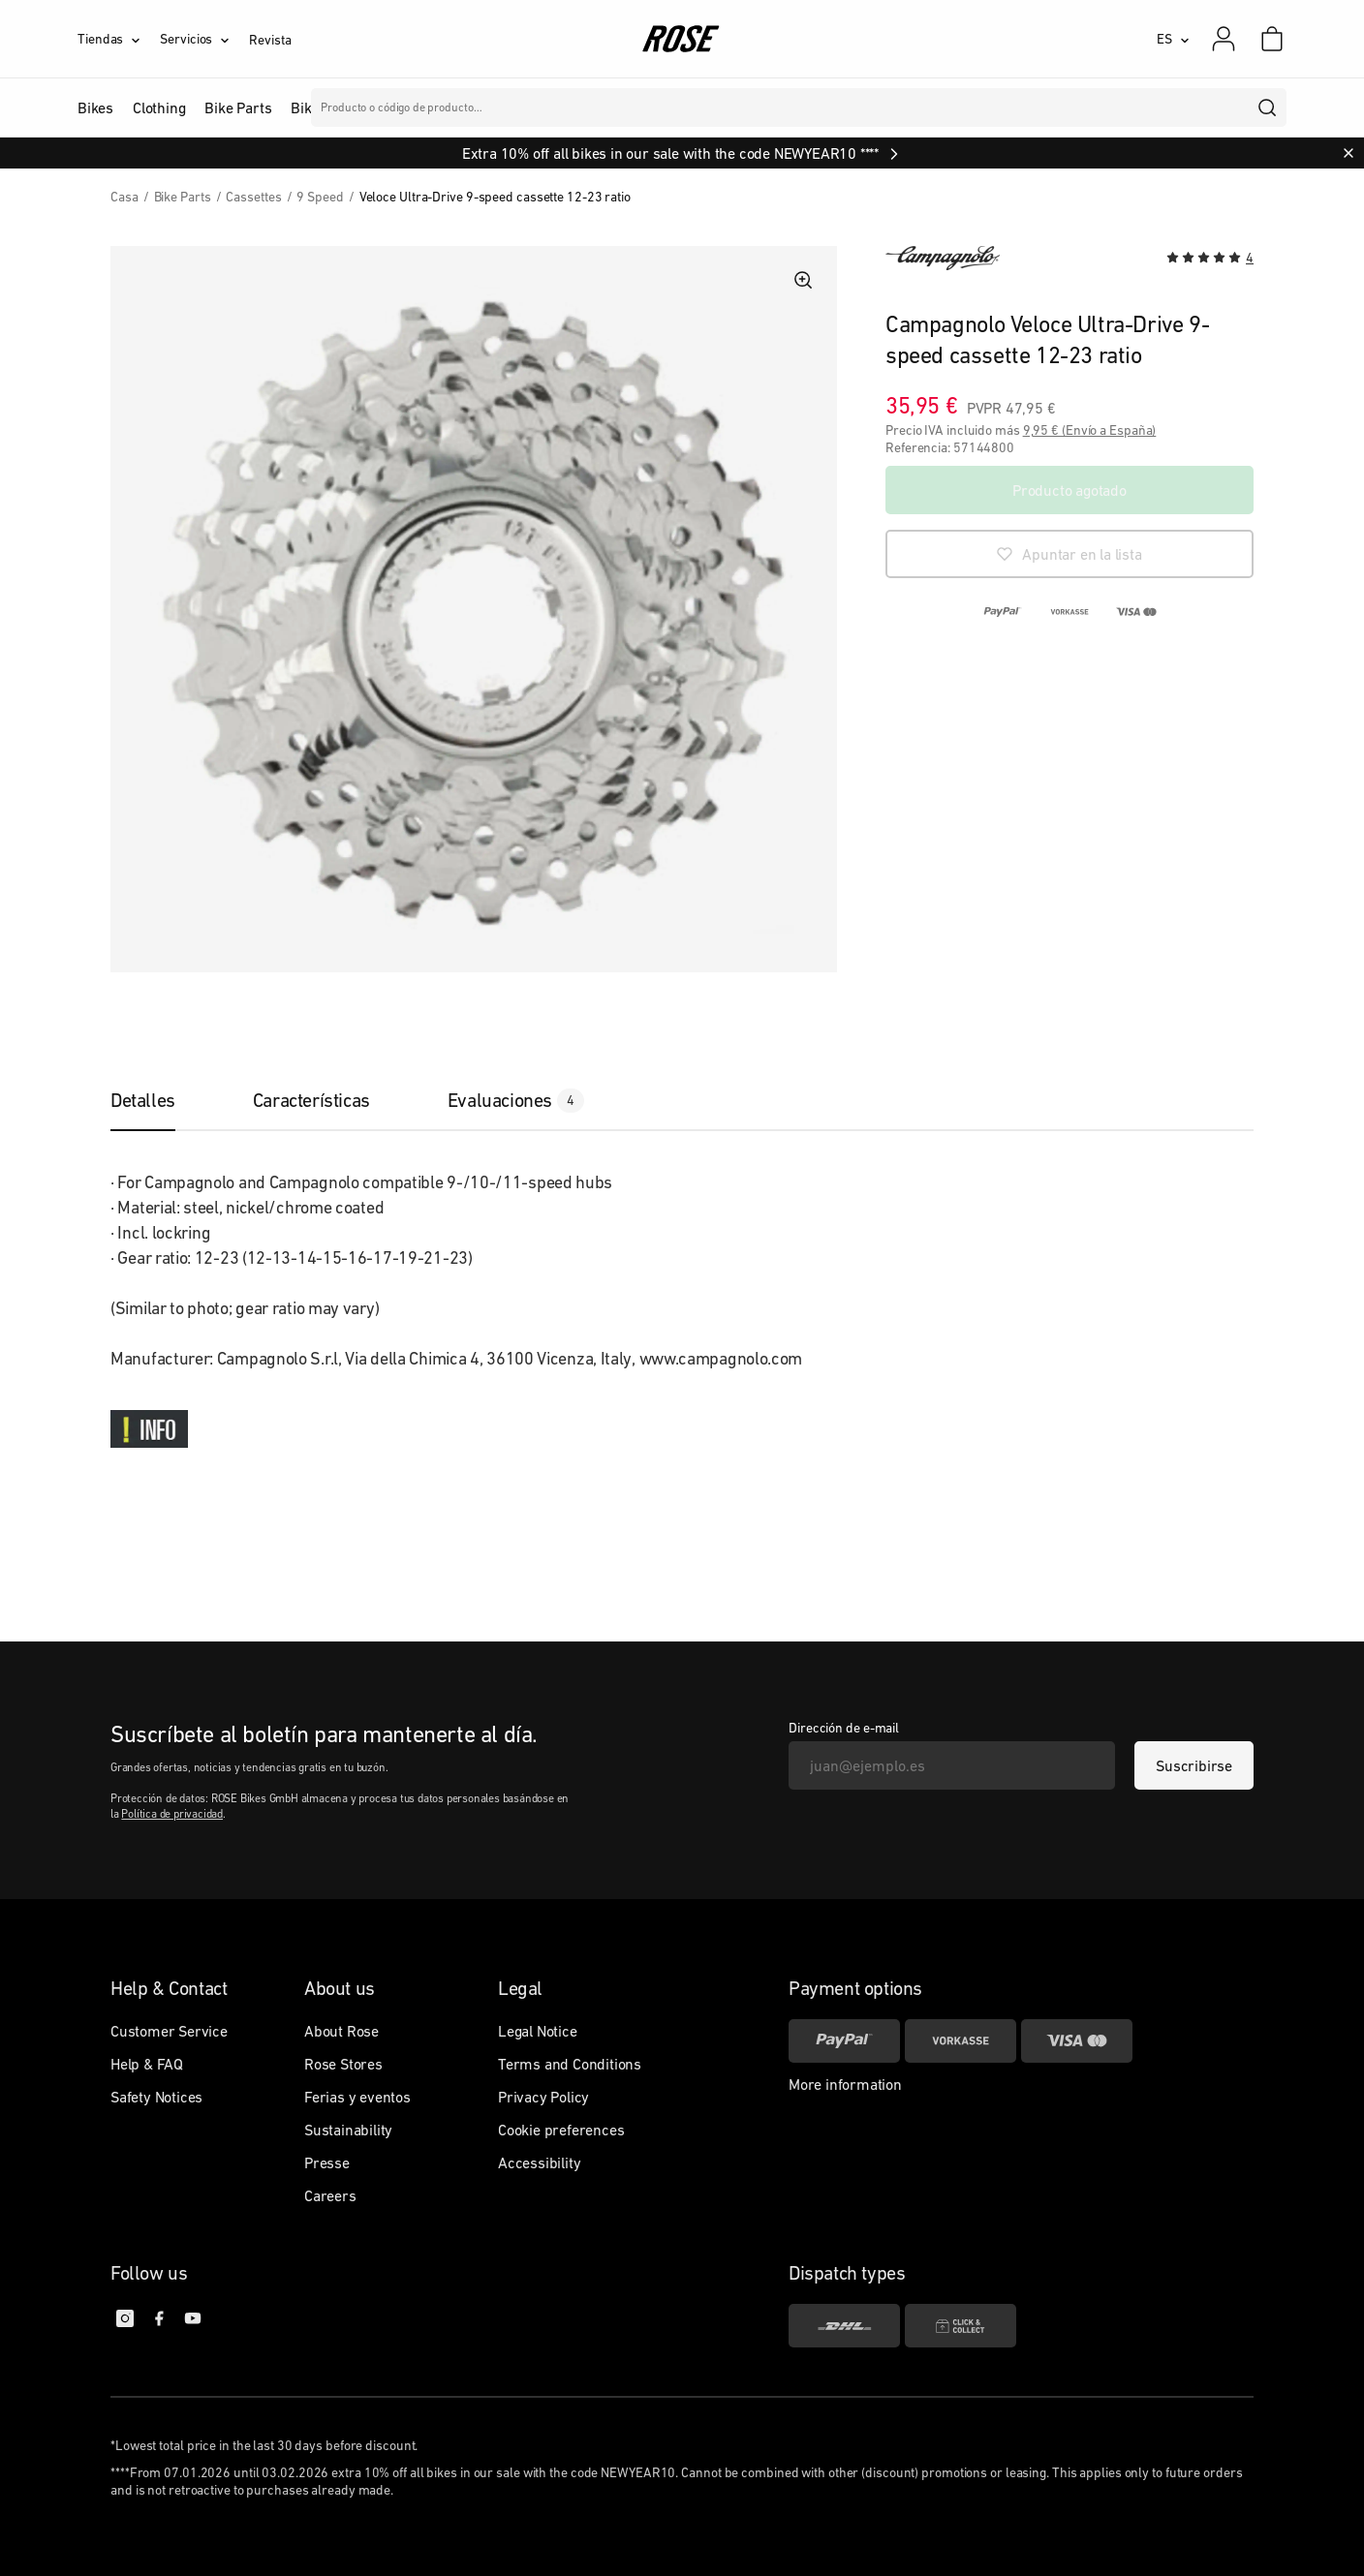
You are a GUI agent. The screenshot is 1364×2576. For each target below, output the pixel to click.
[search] (1268, 107)
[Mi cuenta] (1223, 38)
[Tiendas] (119, 38)
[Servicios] (204, 38)
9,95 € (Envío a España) (1090, 430)
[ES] (1173, 38)
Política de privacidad (172, 1814)
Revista (270, 39)
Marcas (514, 107)
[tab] (162, 1100)
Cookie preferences (561, 2129)
